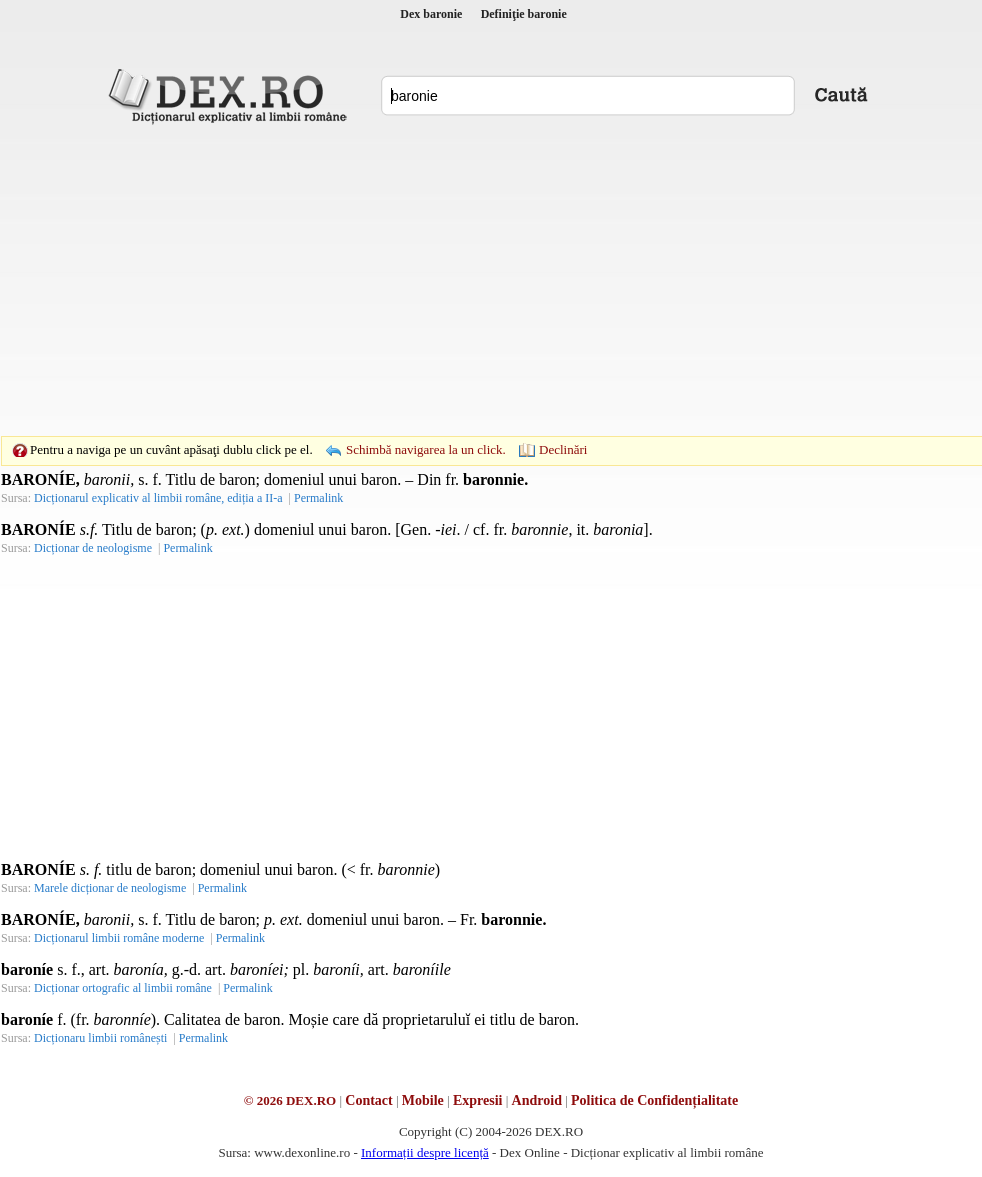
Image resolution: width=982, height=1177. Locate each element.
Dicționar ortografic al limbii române (123, 988)
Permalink (318, 498)
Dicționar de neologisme (93, 548)
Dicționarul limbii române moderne (119, 938)
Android (537, 1100)
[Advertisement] (460, 280)
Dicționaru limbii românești (100, 1038)
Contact (368, 1100)
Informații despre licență (425, 1152)
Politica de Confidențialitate (654, 1100)
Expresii (478, 1100)
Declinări (563, 449)
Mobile (423, 1100)
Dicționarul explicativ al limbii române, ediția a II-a (158, 498)
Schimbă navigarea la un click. (426, 449)
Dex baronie (431, 14)
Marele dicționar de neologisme (110, 888)
